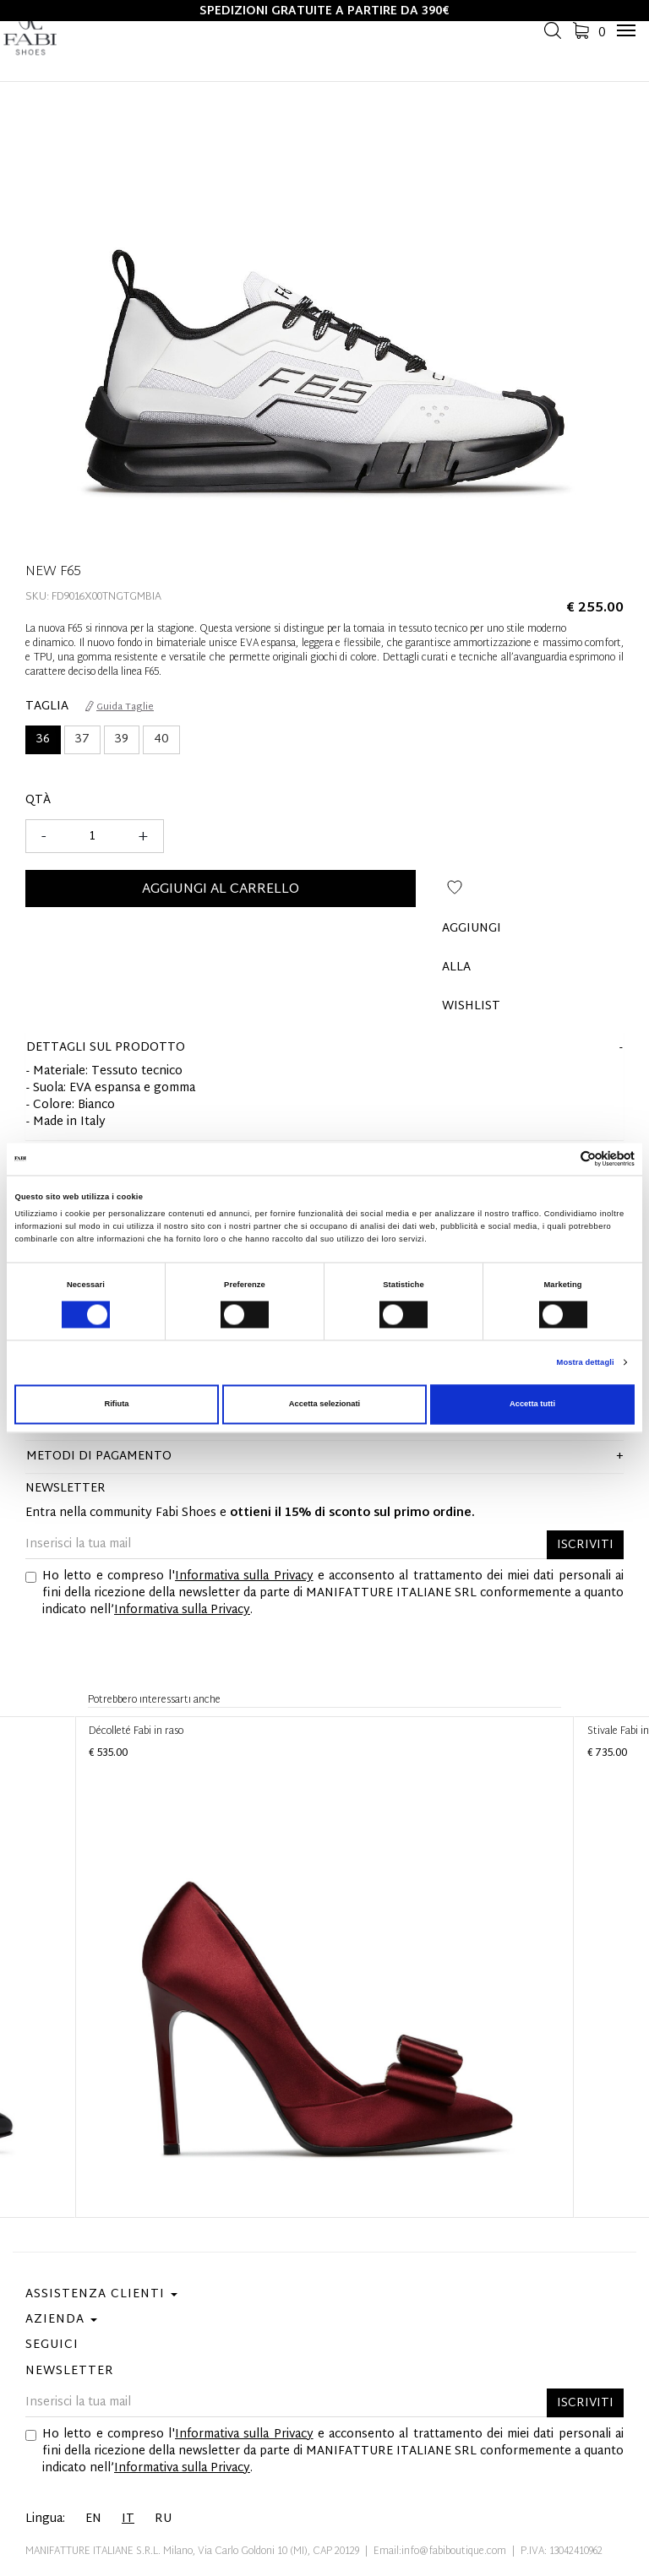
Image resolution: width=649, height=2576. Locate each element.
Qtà (38, 800)
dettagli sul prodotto (105, 1047)
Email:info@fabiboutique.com (440, 2551)
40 (161, 739)
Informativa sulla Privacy (244, 1576)
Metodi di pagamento (99, 1456)
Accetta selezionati (324, 1404)
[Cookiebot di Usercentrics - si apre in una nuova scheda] (561, 1159)
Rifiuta (116, 1404)
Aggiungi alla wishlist (455, 893)
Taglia (46, 706)
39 (121, 739)
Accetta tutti (532, 1404)
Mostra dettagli (585, 1362)
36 (43, 739)
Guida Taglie (119, 706)
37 (82, 739)
